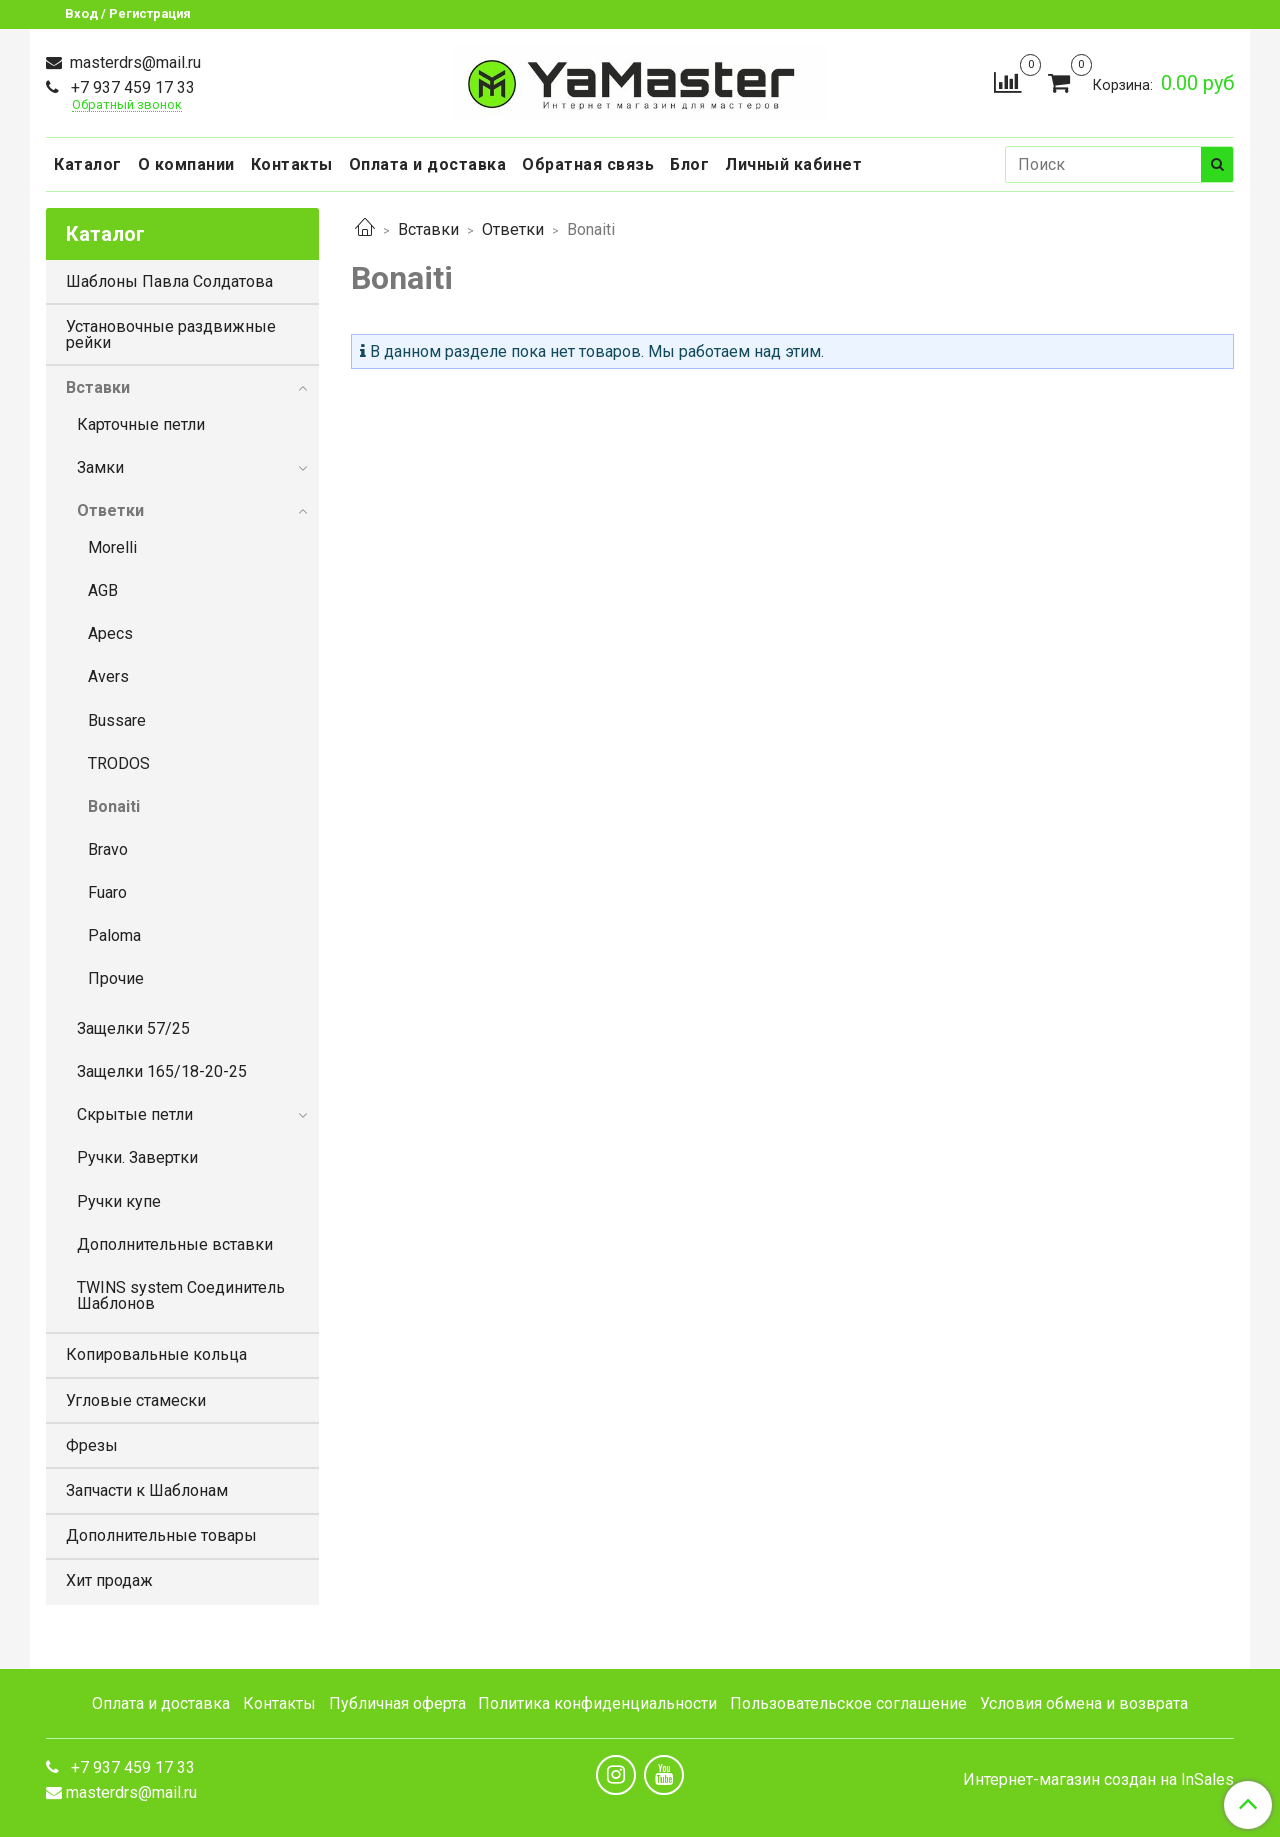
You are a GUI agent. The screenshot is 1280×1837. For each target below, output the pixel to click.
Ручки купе (119, 1201)
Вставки (428, 229)
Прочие (116, 978)
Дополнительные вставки (175, 1244)
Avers (108, 676)
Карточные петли (141, 424)
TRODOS (119, 763)
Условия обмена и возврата (1084, 1703)
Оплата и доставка (428, 164)
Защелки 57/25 (133, 1028)
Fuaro (107, 892)
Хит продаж (109, 1580)
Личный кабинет (793, 164)
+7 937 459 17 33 (131, 87)
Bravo (108, 849)
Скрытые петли (135, 1114)
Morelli (112, 547)
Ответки (513, 229)
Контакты (292, 164)
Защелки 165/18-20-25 (162, 1071)
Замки (100, 467)
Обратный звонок (127, 105)
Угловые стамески (136, 1400)
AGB (103, 590)
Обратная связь (588, 164)
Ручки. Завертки (137, 1157)
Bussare (117, 720)
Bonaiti (114, 806)
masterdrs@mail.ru (133, 62)
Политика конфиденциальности (597, 1703)
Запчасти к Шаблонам (147, 1490)
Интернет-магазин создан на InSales (1098, 1780)
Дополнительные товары (161, 1535)
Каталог (88, 164)
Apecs (110, 633)
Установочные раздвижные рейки (171, 334)
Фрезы (92, 1445)
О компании (186, 164)
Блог (689, 164)
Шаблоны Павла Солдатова (169, 281)
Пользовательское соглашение (848, 1703)
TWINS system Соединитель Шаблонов (181, 1295)
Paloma (114, 935)
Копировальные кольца (156, 1354)
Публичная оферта (397, 1703)
